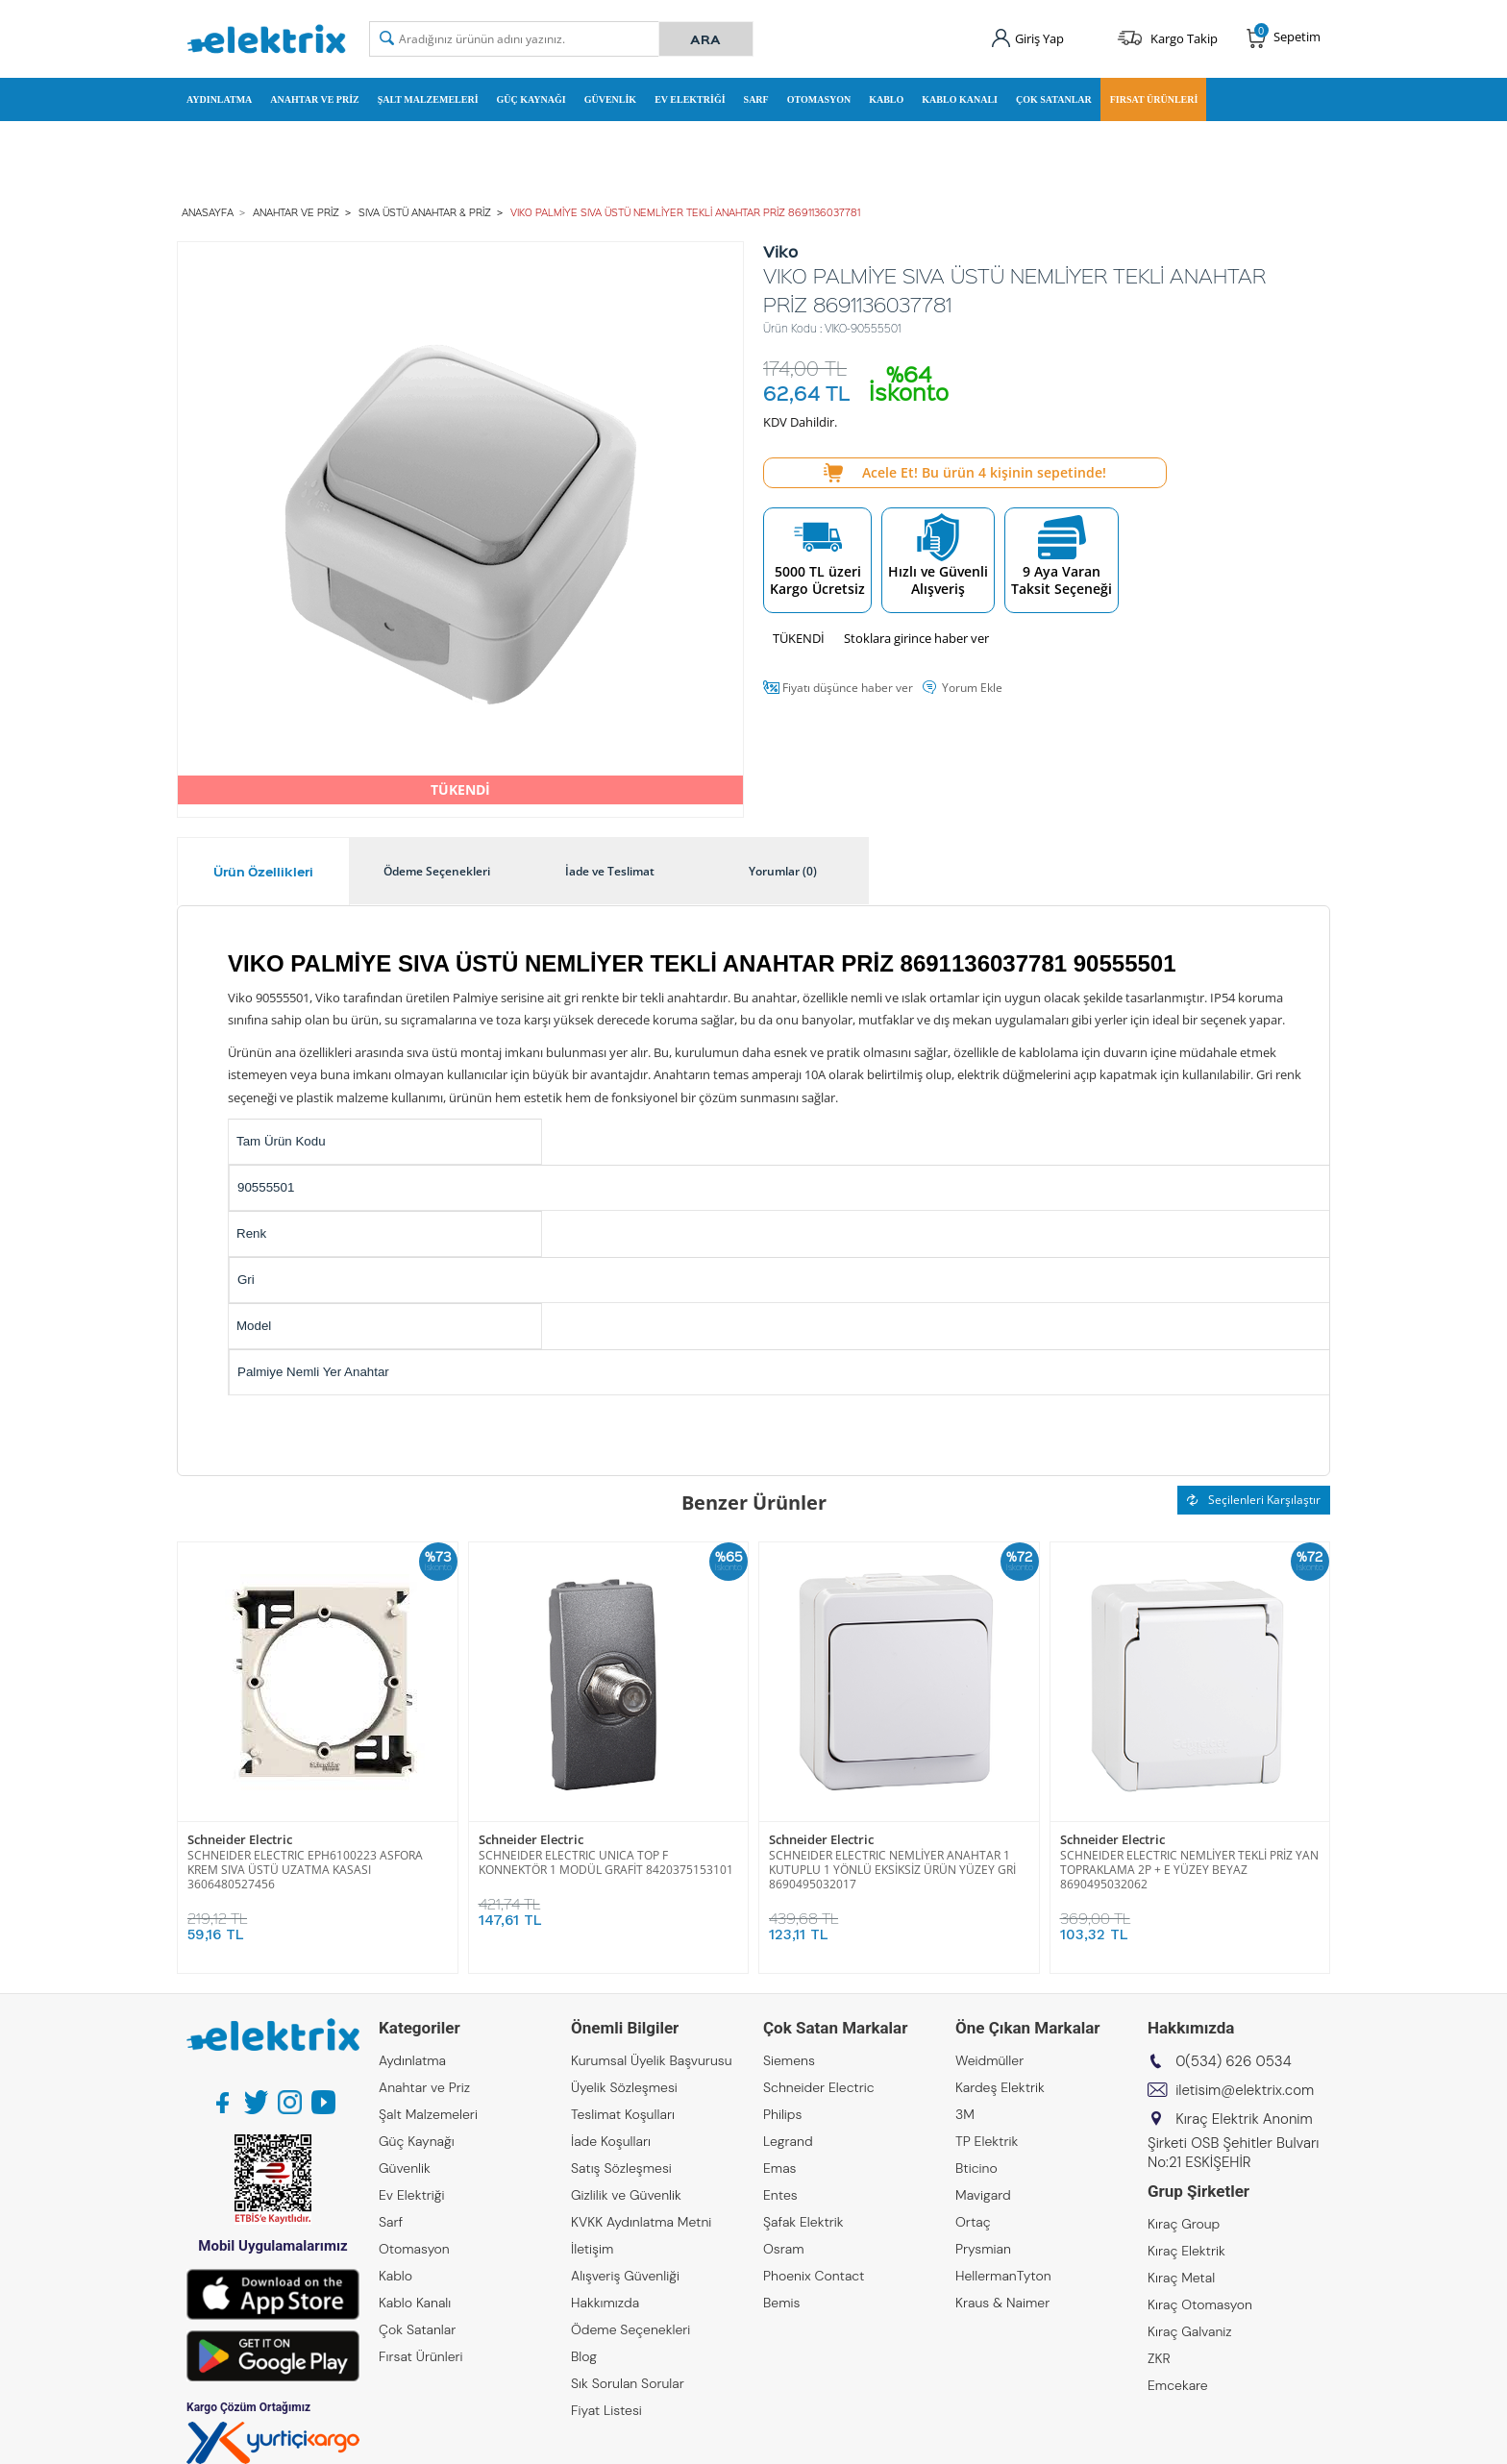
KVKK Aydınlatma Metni (641, 2221)
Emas (780, 2168)
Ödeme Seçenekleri (630, 2329)
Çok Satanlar (1054, 99)
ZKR (1159, 2358)
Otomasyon (819, 99)
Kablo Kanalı (960, 99)
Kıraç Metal (1181, 2277)
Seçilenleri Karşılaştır (1254, 1499)
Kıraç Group (1184, 2223)
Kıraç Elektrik (1186, 2250)
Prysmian (983, 2248)
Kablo (886, 99)
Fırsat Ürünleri (1154, 99)
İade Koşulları (611, 2141)
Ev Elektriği (690, 99)
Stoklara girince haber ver (916, 638)
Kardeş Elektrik (1000, 2087)
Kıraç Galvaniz (1190, 2331)
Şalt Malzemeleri (428, 99)
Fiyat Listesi (606, 2410)
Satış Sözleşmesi (621, 2168)
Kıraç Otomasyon (1200, 2304)
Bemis (781, 2302)
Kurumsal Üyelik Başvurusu (651, 2060)
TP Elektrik (986, 2141)
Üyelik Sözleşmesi (624, 2087)
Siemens (789, 2060)
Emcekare (1178, 2385)
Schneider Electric (239, 1840)
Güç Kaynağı (531, 99)
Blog (584, 2356)
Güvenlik (610, 99)
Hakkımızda (605, 2302)
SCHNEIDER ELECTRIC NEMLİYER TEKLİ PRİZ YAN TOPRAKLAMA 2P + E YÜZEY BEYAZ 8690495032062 (1189, 1869)
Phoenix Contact (813, 2275)
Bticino (976, 2168)
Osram (783, 2248)
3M (965, 2114)
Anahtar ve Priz (314, 99)
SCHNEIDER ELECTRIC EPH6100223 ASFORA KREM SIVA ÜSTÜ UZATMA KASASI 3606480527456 (305, 1869)
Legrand (788, 2141)
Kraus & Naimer (1002, 2302)
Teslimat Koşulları (623, 2114)
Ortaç (973, 2221)
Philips (782, 2114)
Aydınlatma (219, 99)
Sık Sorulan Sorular (627, 2383)
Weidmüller (989, 2060)
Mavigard (983, 2195)
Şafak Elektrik (803, 2221)
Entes (780, 2195)
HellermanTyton (1003, 2275)
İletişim (592, 2248)
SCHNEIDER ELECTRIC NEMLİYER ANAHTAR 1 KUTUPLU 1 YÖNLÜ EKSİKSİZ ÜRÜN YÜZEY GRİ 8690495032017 (892, 1869)
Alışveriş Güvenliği (625, 2275)
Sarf (756, 99)
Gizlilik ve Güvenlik (626, 2195)
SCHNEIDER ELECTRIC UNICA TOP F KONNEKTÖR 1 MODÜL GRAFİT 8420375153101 (606, 1862)
